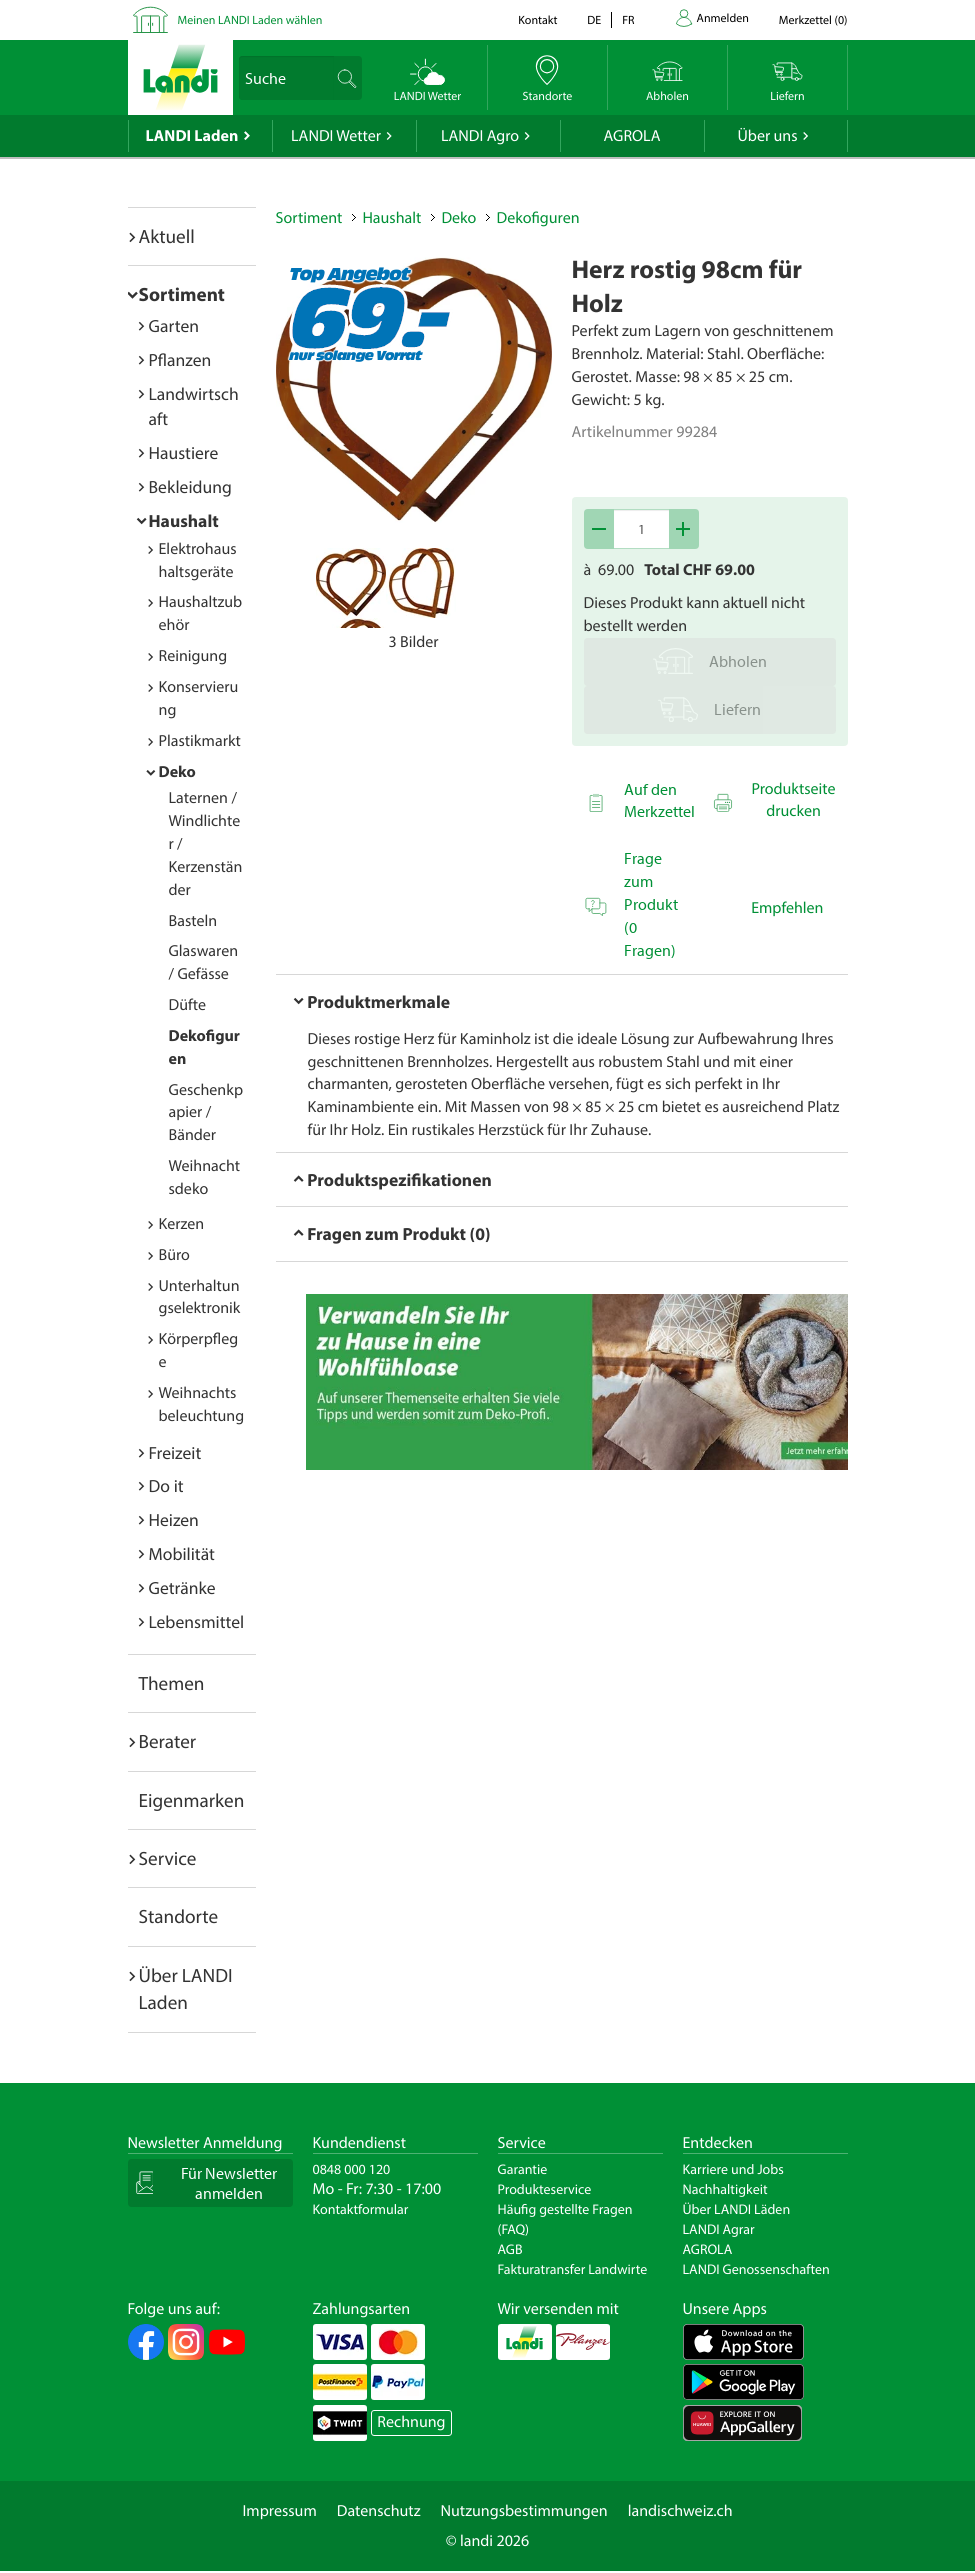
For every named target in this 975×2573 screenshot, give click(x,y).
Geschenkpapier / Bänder (206, 1113)
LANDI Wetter (336, 136)
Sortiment (182, 294)
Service (168, 1858)
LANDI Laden (192, 136)
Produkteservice (545, 2189)
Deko (177, 772)
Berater (168, 1741)
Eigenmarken (192, 1800)
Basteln (193, 921)
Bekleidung (190, 486)
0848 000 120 (352, 2169)
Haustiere (184, 452)
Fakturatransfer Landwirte (573, 2269)
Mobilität (182, 1553)
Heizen (174, 1519)
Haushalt (184, 520)
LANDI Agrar (719, 2229)
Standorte (179, 1916)
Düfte (188, 1005)
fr (628, 20)
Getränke (182, 1587)
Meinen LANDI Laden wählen (250, 20)
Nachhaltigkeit (725, 2189)
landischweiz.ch (680, 2511)
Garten (174, 325)
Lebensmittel (197, 1621)
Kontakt (537, 20)
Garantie (523, 2169)
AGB (510, 2249)
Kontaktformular (361, 2209)
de (594, 20)
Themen (172, 1683)
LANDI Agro (480, 136)
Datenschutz (379, 2511)
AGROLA (632, 136)
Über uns (767, 136)
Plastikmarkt (200, 741)
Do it (166, 1485)
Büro (174, 1255)
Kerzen (182, 1224)
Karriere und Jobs (733, 2169)
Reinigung (193, 656)
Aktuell (167, 236)
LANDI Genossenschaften (756, 2269)
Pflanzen (180, 359)
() (813, 20)
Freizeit (175, 1452)
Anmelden (723, 18)
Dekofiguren (537, 218)
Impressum (279, 2511)
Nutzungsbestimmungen (524, 2511)
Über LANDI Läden (737, 2209)
